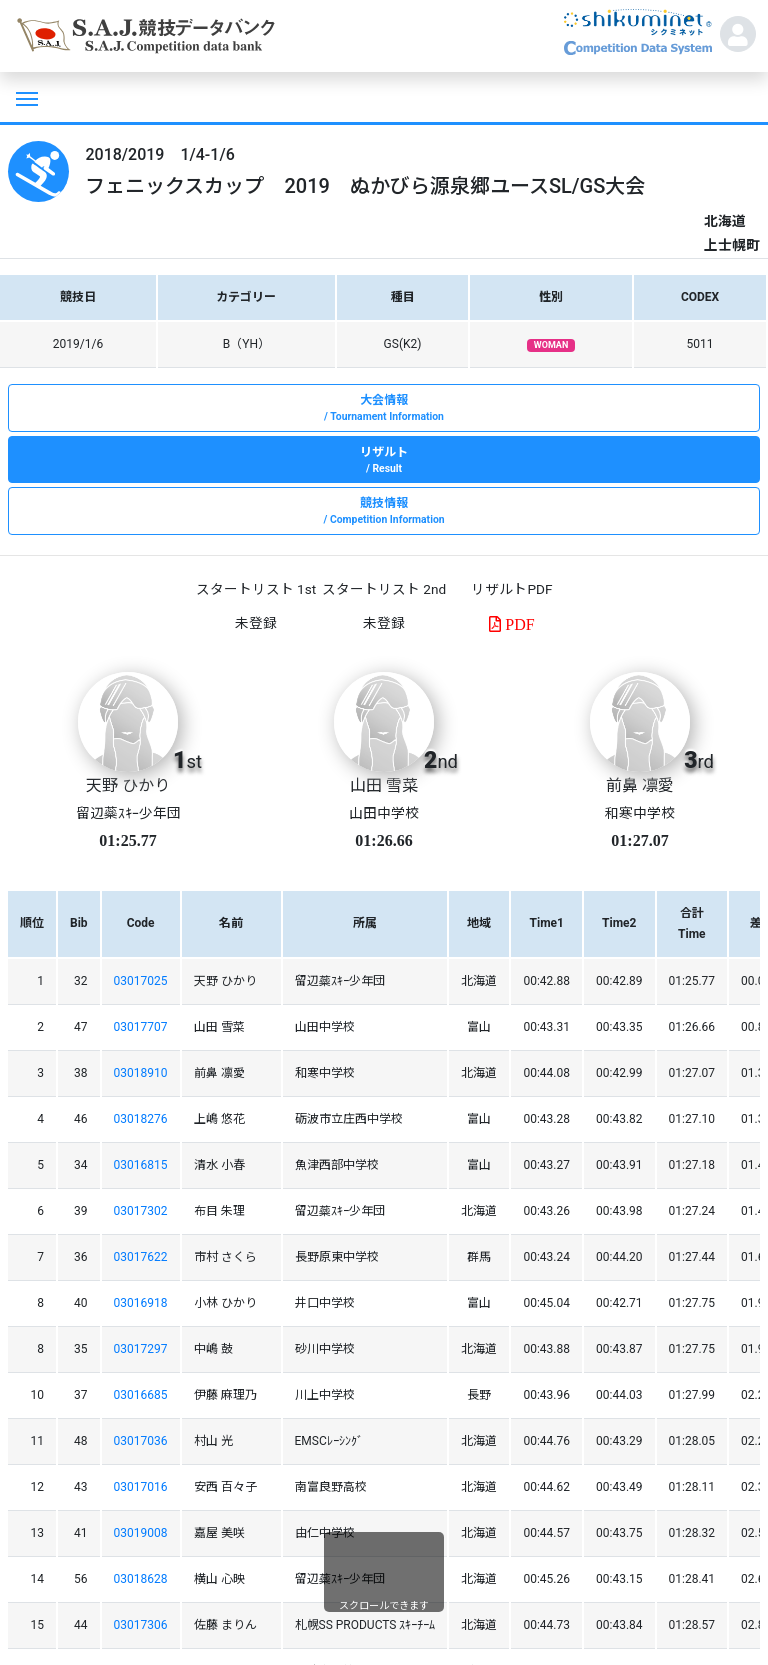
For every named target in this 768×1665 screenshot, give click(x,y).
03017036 (141, 1441)
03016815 (141, 1165)
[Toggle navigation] (25, 97)
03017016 (141, 1487)
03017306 (141, 1625)
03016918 (141, 1303)
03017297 (141, 1349)
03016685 (141, 1395)
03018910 (141, 1073)
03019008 (141, 1533)
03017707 (141, 1027)
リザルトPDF (511, 589)
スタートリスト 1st (256, 589)
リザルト (384, 461)
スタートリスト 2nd (384, 589)
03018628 (141, 1579)
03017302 (141, 1211)
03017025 (141, 981)
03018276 (141, 1119)
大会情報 (384, 409)
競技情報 (384, 512)
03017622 (141, 1257)
